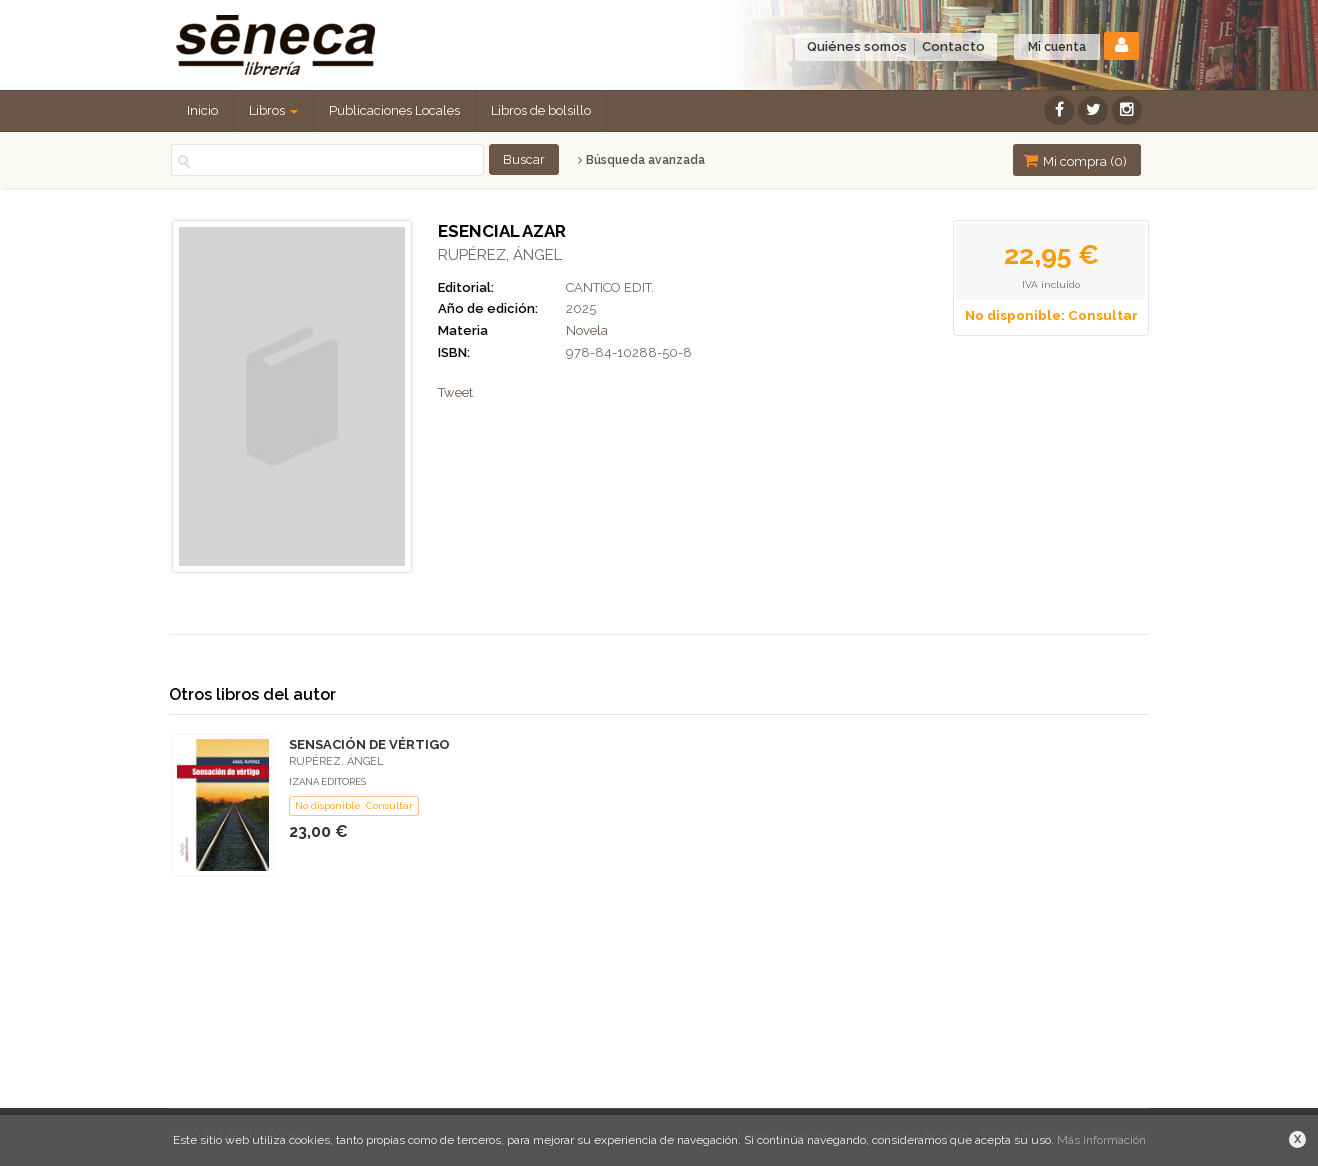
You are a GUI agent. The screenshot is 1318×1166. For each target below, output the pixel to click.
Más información (1101, 1140)
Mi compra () (1075, 160)
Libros (273, 110)
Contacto (953, 46)
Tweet (455, 392)
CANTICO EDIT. (610, 287)
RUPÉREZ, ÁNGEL (500, 255)
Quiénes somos (857, 46)
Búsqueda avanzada (641, 160)
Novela (587, 330)
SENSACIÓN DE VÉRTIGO (369, 744)
